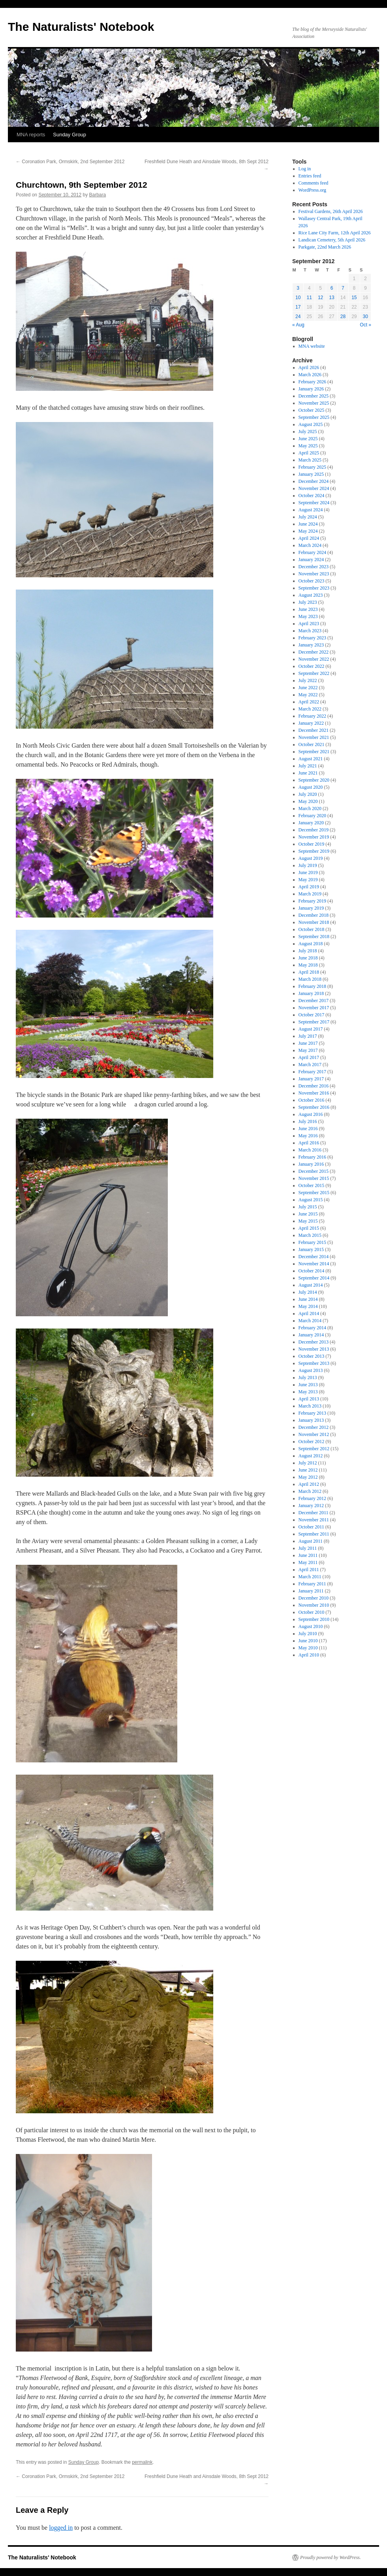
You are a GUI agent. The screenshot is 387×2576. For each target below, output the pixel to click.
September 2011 (314, 1534)
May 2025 (308, 445)
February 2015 (312, 1242)
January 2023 (311, 645)
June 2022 (308, 687)
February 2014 (312, 1327)
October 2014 (312, 1271)
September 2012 (314, 1448)
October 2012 (312, 1441)
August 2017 (311, 1029)
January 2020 (311, 822)
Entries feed (310, 176)
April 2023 (309, 623)
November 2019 (314, 837)
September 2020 (314, 780)
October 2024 (312, 495)
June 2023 (308, 609)
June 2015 (308, 1214)
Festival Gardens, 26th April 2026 (331, 211)
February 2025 (312, 467)
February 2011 (312, 1584)
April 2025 (309, 453)
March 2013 (310, 1406)
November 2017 (314, 1007)
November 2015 (314, 1178)
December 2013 (314, 1342)
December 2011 (314, 1512)
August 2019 (311, 858)
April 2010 (309, 1655)
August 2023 (311, 595)
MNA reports (31, 135)
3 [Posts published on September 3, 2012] (298, 288)
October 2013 (312, 1356)
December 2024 (314, 481)
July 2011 (308, 1548)
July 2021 (308, 766)
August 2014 (311, 1285)
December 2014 (314, 1256)
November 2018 (314, 922)
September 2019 (314, 851)
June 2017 (308, 1043)
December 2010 (314, 1598)
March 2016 (310, 1150)
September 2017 (314, 1022)
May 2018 (308, 965)
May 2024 (308, 531)
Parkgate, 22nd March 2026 (325, 247)
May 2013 (308, 1391)
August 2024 (311, 510)
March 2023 (310, 630)
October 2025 (312, 410)
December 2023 (314, 566)
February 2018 (312, 986)
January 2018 (311, 993)
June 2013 (308, 1384)
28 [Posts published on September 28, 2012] (343, 316)
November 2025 (314, 403)
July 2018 (308, 951)
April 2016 (309, 1143)
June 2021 (308, 773)
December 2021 (314, 730)
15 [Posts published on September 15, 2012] (354, 297)
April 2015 (309, 1228)
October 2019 (312, 844)
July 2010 (308, 1633)
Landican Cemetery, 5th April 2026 (332, 240)
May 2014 (308, 1306)
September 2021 (314, 751)
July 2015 (308, 1207)
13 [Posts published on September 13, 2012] (331, 297)
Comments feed (314, 183)
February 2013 (312, 1413)
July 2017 (308, 1036)
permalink (142, 2462)
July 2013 (308, 1377)
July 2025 (308, 431)
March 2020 (310, 808)
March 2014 (310, 1320)
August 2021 (311, 758)
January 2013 (311, 1420)
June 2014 (308, 1299)
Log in (305, 168)
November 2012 (314, 1434)
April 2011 (309, 1569)
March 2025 (310, 460)
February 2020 (312, 815)
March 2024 (310, 545)
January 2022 (311, 723)
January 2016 (311, 1164)
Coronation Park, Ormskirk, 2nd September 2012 (70, 161)
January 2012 (311, 1505)
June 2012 (308, 1470)
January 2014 (311, 1335)
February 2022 (312, 716)
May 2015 (308, 1221)
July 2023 (308, 602)
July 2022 (308, 680)
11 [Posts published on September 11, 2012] (309, 297)
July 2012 (308, 1463)
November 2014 (314, 1263)
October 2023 (312, 581)
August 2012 (311, 1456)
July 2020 (308, 794)
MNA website (312, 346)
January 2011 (311, 1591)
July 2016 (308, 1121)
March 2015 (310, 1235)
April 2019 (309, 886)
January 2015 (311, 1249)
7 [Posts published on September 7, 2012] (343, 288)
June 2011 (308, 1555)
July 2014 (308, 1292)
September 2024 (314, 502)
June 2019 (308, 872)
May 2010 (308, 1648)
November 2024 (314, 488)
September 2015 (314, 1192)
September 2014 (314, 1278)
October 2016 (312, 1100)
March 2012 (310, 1491)
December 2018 (314, 915)
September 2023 (314, 588)
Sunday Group (69, 135)
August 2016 (311, 1114)
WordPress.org (312, 190)
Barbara (97, 195)
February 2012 (312, 1498)
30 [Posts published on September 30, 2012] (365, 316)
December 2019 (314, 830)
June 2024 (308, 524)
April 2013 (309, 1399)
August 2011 (311, 1541)
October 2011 (311, 1527)
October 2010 (312, 1612)
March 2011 (310, 1576)
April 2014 (309, 1313)
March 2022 (310, 709)
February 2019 (312, 901)
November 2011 (314, 1520)
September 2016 (314, 1107)
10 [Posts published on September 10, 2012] (298, 297)
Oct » (365, 325)
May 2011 (308, 1562)
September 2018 (314, 936)
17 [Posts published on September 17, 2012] (298, 307)
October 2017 (312, 1015)
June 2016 (308, 1128)
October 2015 (312, 1185)
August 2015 (311, 1199)
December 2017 (314, 1000)
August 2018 (311, 943)
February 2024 (312, 552)
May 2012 (308, 1477)
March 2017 (310, 1064)
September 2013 (314, 1363)
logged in (61, 2527)
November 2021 (314, 737)
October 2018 (312, 929)
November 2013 (314, 1349)
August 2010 (311, 1626)
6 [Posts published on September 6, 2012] (332, 288)
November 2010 (314, 1605)
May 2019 (308, 879)
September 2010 (314, 1619)
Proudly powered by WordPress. (330, 2557)
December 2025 (314, 396)
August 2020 (311, 787)
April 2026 (309, 367)
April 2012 (309, 1484)
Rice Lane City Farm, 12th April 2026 (335, 233)
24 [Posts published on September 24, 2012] (298, 316)
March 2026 (310, 374)
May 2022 (308, 694)
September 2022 (314, 673)
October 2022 (312, 666)
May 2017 (308, 1050)
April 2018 (309, 972)
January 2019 (311, 908)
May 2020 (308, 801)
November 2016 (314, 1093)
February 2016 (312, 1157)
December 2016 (314, 1086)
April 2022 (309, 702)
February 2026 (312, 381)
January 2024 (311, 559)
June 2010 (308, 1640)
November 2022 (314, 659)
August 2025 (311, 424)
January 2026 (311, 389)
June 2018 (308, 958)
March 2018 (310, 979)
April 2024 (309, 538)
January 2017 (311, 1079)
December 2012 (314, 1427)
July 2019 (308, 865)
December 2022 (314, 652)
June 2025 (308, 438)
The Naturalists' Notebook (81, 26)
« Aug (298, 325)
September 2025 (314, 417)
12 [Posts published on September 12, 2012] (320, 297)
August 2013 (311, 1370)
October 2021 (312, 744)
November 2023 (314, 574)
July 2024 (308, 517)
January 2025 (311, 474)
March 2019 (310, 894)
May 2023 (308, 616)
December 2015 (314, 1171)
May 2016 (308, 1135)
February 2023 (312, 638)
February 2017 (312, 1071)
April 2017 (309, 1057)
